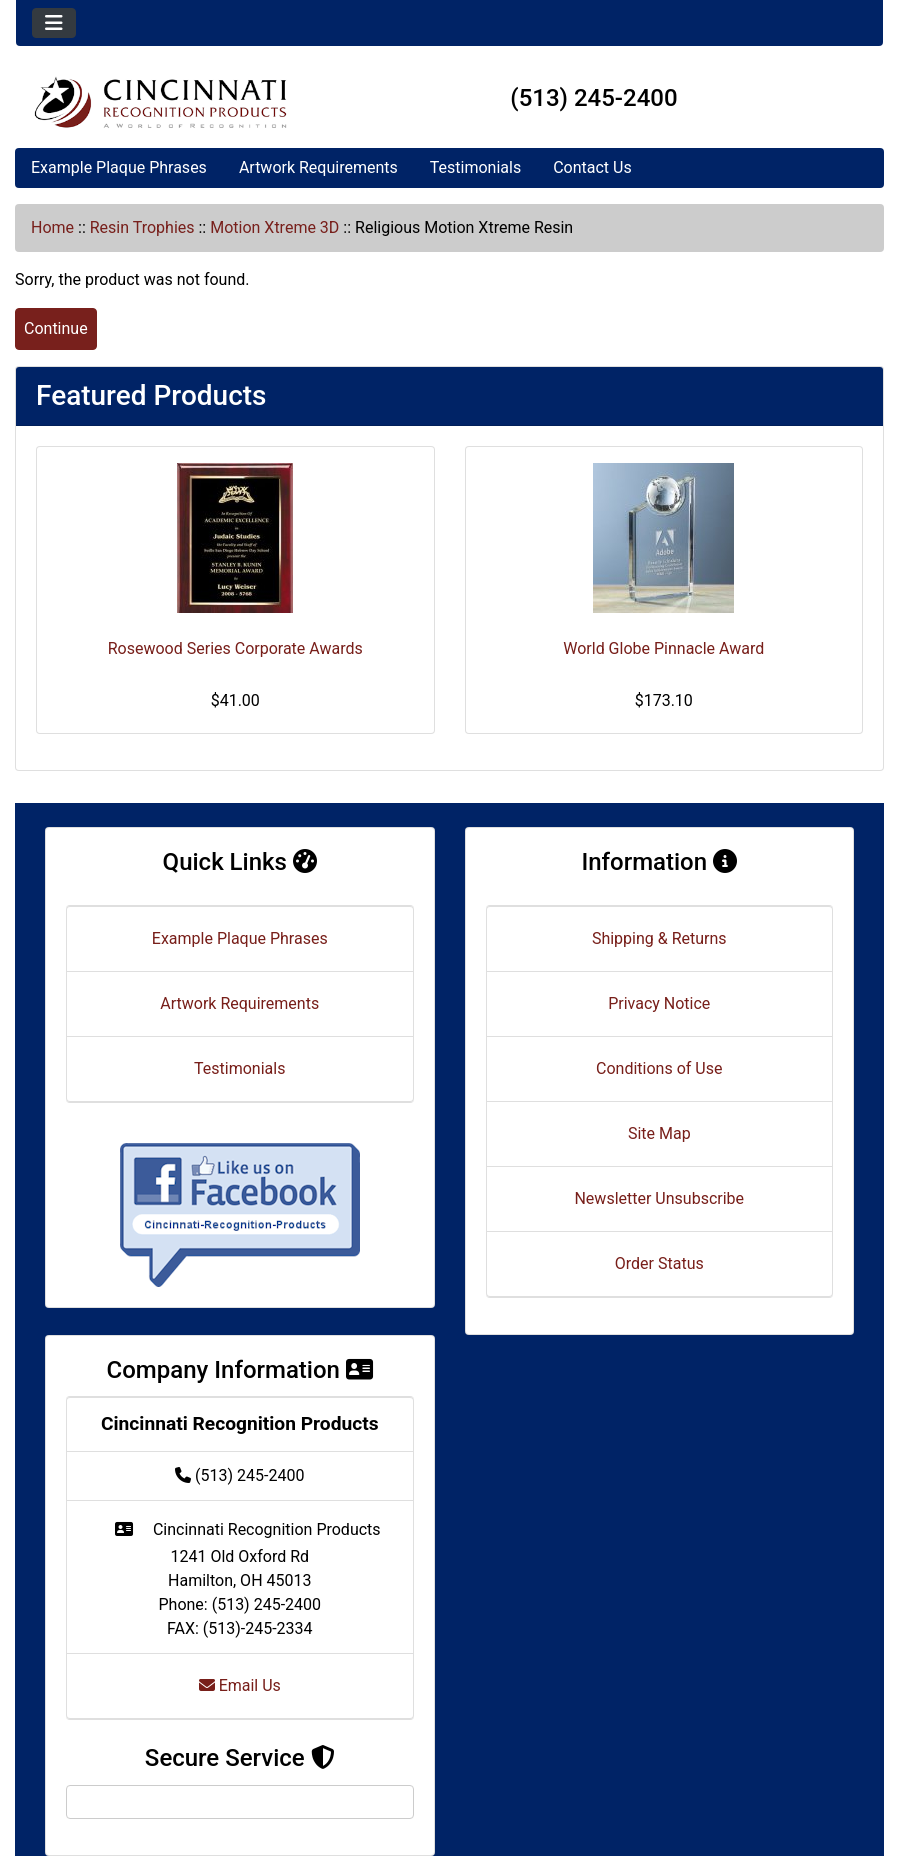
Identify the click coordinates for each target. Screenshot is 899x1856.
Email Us (240, 1685)
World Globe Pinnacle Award (663, 648)
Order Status (659, 1263)
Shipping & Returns (659, 938)
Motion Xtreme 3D (274, 227)
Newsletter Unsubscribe (659, 1198)
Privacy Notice (659, 1003)
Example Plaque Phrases (119, 167)
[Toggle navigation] (54, 23)
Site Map (659, 1133)
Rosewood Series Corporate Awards (235, 648)
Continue (56, 328)
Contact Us (592, 167)
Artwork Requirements (318, 167)
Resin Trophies (142, 227)
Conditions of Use (659, 1068)
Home (52, 227)
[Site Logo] (160, 102)
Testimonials (475, 167)
